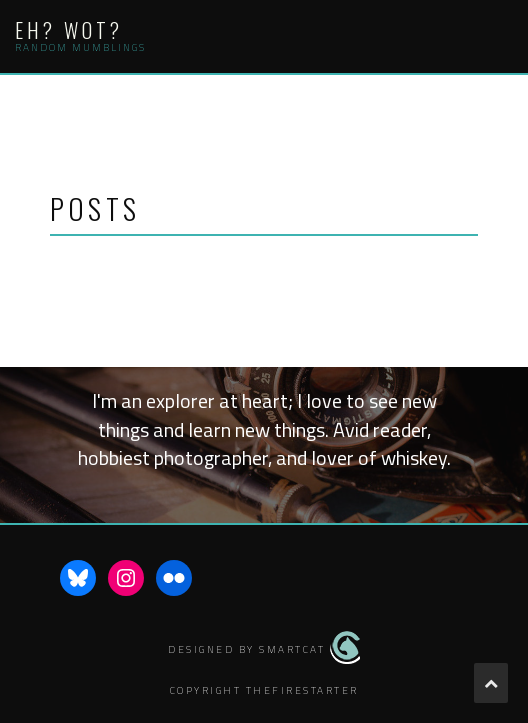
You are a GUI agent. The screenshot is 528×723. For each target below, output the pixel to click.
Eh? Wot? (69, 30)
